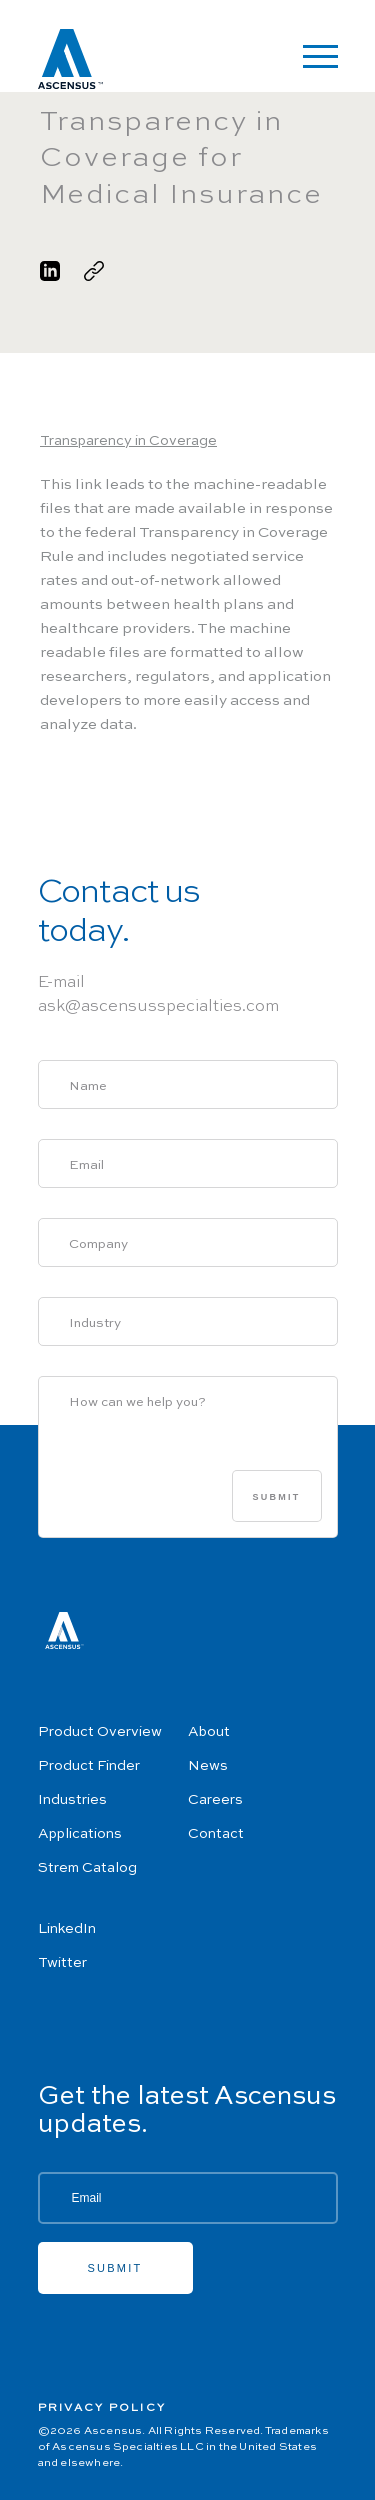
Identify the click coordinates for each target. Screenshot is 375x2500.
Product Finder (89, 1766)
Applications (80, 1834)
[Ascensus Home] (70, 63)
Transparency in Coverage (128, 441)
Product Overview (100, 1732)
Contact (216, 1834)
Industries (72, 1800)
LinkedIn (67, 1929)
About (209, 1732)
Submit (277, 1497)
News (208, 1766)
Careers (215, 1800)
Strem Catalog (87, 1868)
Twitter (62, 1963)
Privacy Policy (102, 2408)
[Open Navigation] (320, 56)
